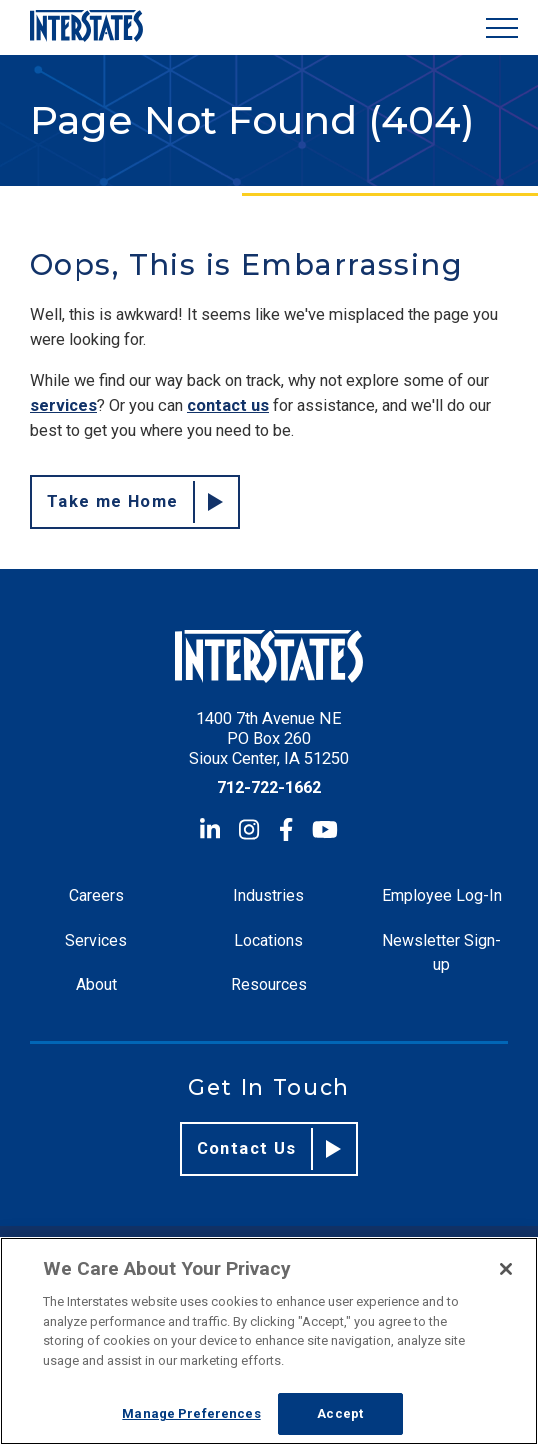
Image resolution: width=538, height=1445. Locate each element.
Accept (340, 1413)
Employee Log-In (442, 895)
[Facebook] (286, 829)
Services (96, 940)
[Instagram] (249, 829)
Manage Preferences (191, 1413)
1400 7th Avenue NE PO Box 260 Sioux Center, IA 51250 (269, 738)
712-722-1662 (269, 787)
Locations (268, 940)
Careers (96, 895)
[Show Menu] (502, 27)
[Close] (506, 1269)
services (63, 405)
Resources (269, 984)
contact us (228, 405)
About (96, 984)
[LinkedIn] (210, 829)
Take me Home (135, 502)
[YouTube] (325, 829)
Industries (268, 895)
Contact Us (269, 1149)
